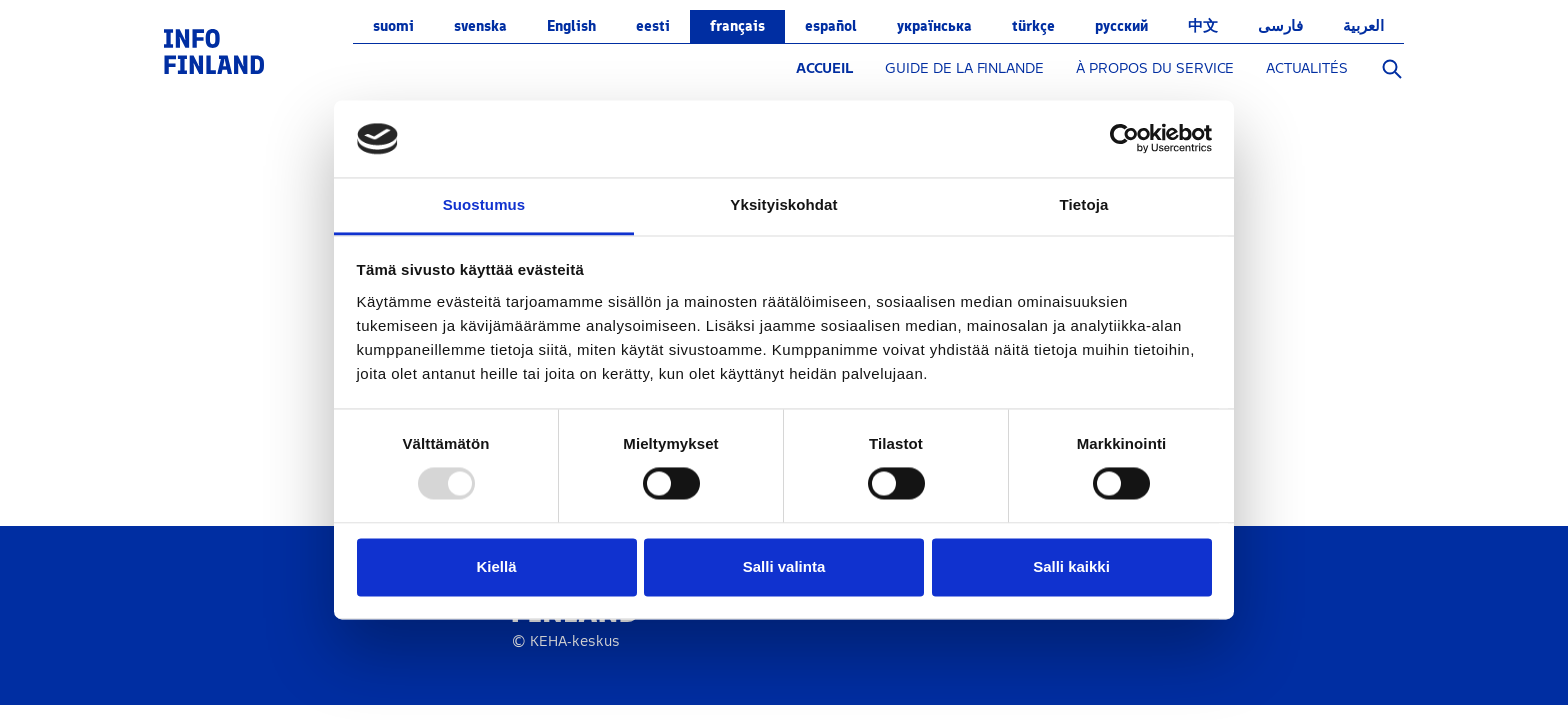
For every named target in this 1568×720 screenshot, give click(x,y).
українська (934, 26)
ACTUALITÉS (1307, 68)
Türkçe (1033, 26)
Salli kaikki (1071, 566)
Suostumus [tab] (484, 204)
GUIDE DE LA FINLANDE (964, 68)
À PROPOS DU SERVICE (1155, 68)
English (571, 26)
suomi (393, 26)
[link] (214, 50)
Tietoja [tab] (1084, 204)
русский (1121, 26)
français (737, 26)
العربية (1363, 26)
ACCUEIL (824, 68)
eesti (653, 26)
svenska (480, 26)
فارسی (1280, 26)
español (831, 26)
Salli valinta (784, 566)
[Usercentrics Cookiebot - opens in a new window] (1124, 139)
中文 (1203, 26)
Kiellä (496, 566)
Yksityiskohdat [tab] (783, 204)
